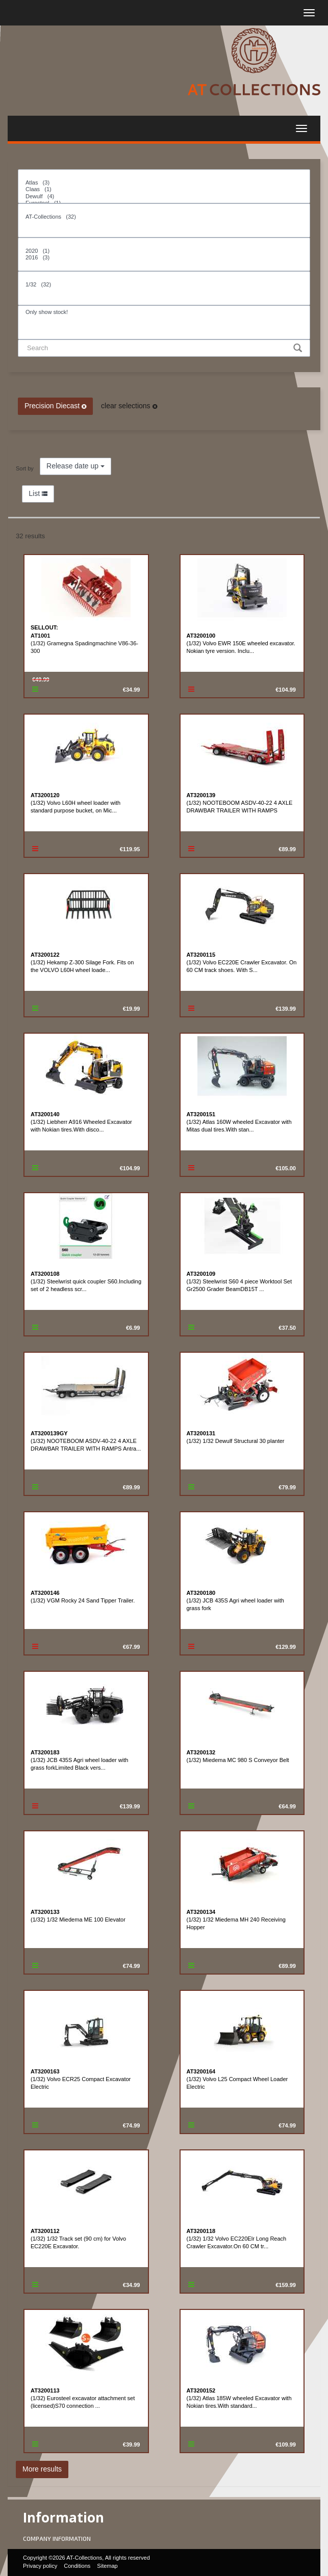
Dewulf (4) (164, 196)
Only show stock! (164, 312)
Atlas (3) (164, 182)
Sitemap (107, 2566)
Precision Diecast (55, 406)
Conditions (77, 2566)
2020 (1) (164, 251)
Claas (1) (164, 189)
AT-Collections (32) (164, 217)
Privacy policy (40, 2566)
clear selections (129, 406)
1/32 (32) (164, 284)
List (38, 493)
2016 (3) (164, 257)
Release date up (75, 466)
